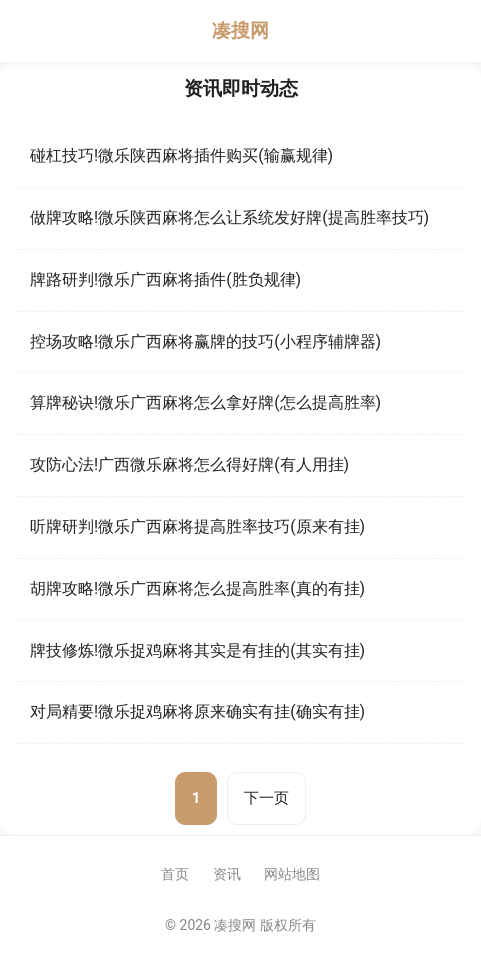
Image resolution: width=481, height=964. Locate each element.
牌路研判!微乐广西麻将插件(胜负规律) (165, 279)
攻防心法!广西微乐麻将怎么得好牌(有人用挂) (189, 464)
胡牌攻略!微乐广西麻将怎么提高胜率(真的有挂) (197, 588)
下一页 (266, 798)
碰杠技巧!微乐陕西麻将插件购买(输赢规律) (181, 155)
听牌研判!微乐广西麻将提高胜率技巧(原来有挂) (197, 526)
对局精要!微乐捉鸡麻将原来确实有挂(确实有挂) (197, 711)
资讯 (227, 874)
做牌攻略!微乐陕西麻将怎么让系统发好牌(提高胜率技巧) (229, 217)
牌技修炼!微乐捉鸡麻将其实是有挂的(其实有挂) (197, 650)
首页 (175, 874)
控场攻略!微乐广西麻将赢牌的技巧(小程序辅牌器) (205, 341)
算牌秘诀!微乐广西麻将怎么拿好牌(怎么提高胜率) (205, 402)
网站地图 (292, 874)
